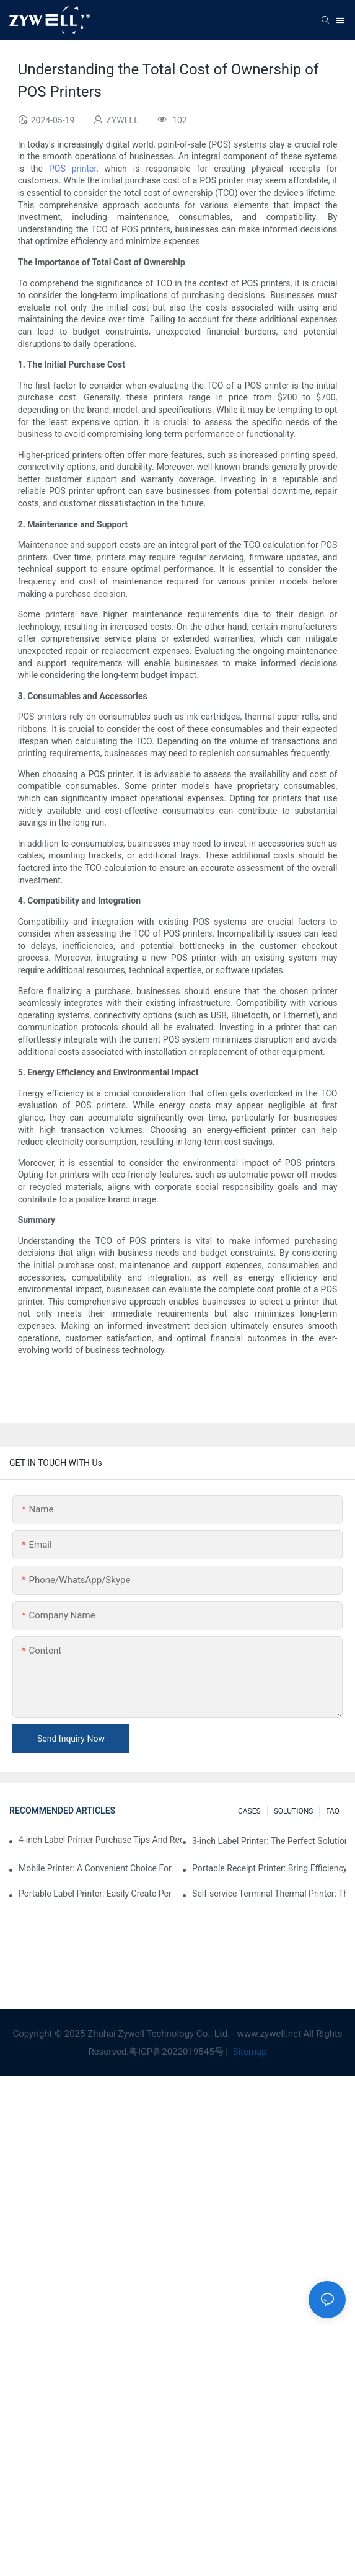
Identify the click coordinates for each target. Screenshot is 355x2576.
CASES (249, 1811)
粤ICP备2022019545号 (176, 2051)
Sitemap (248, 2051)
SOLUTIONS (293, 1811)
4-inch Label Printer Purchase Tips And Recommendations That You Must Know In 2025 (100, 1840)
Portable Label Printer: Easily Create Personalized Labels (95, 1894)
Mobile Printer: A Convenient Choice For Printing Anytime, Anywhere (95, 1868)
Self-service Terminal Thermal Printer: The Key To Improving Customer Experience (269, 1894)
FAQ (333, 1811)
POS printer (72, 169)
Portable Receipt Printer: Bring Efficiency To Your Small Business (269, 1868)
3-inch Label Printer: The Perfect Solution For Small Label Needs (269, 1841)
